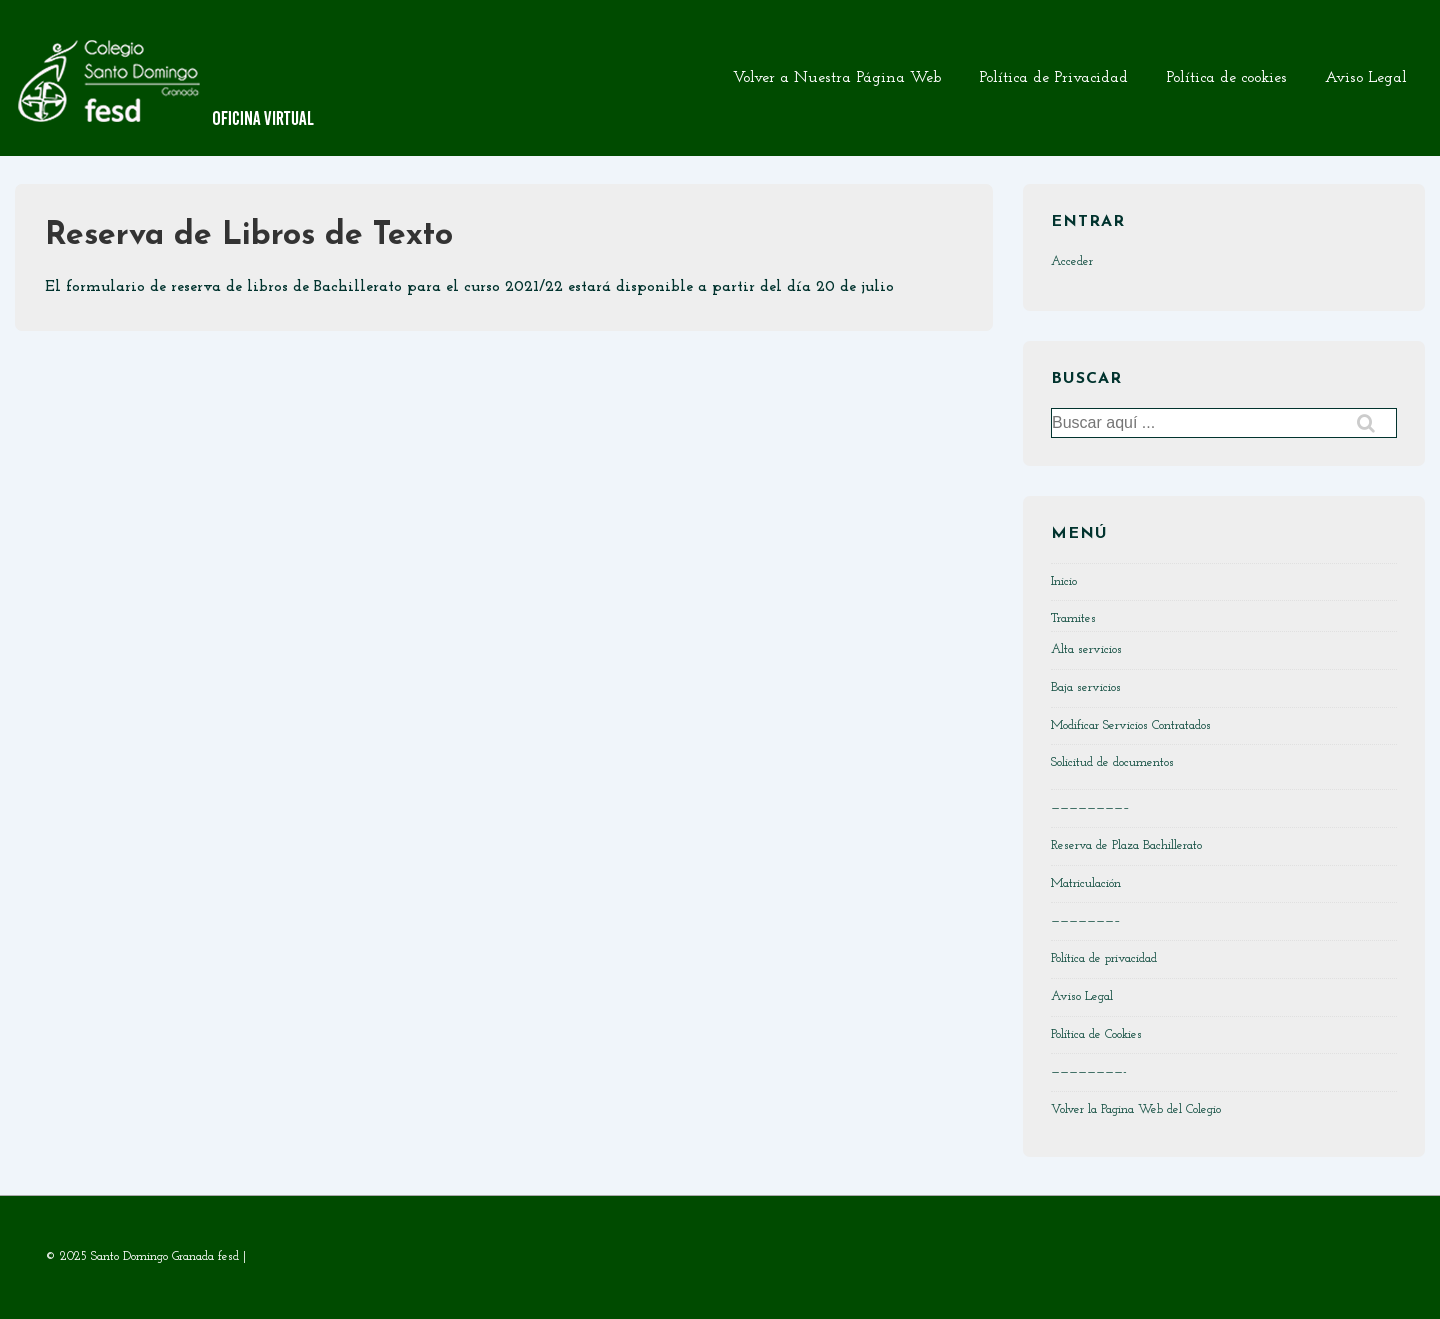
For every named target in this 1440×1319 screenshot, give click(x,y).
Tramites (1073, 618)
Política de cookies (1226, 78)
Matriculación (1086, 883)
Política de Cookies (1096, 1034)
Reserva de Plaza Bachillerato (1126, 845)
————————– (1090, 807)
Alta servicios (1086, 649)
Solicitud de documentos (1112, 762)
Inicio (1064, 581)
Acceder (1072, 261)
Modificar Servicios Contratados (1131, 725)
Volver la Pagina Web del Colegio (1136, 1109)
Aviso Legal (1366, 78)
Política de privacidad (1104, 958)
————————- (1089, 1071)
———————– (1086, 920)
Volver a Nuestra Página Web (837, 78)
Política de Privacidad (1053, 78)
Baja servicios (1086, 687)
